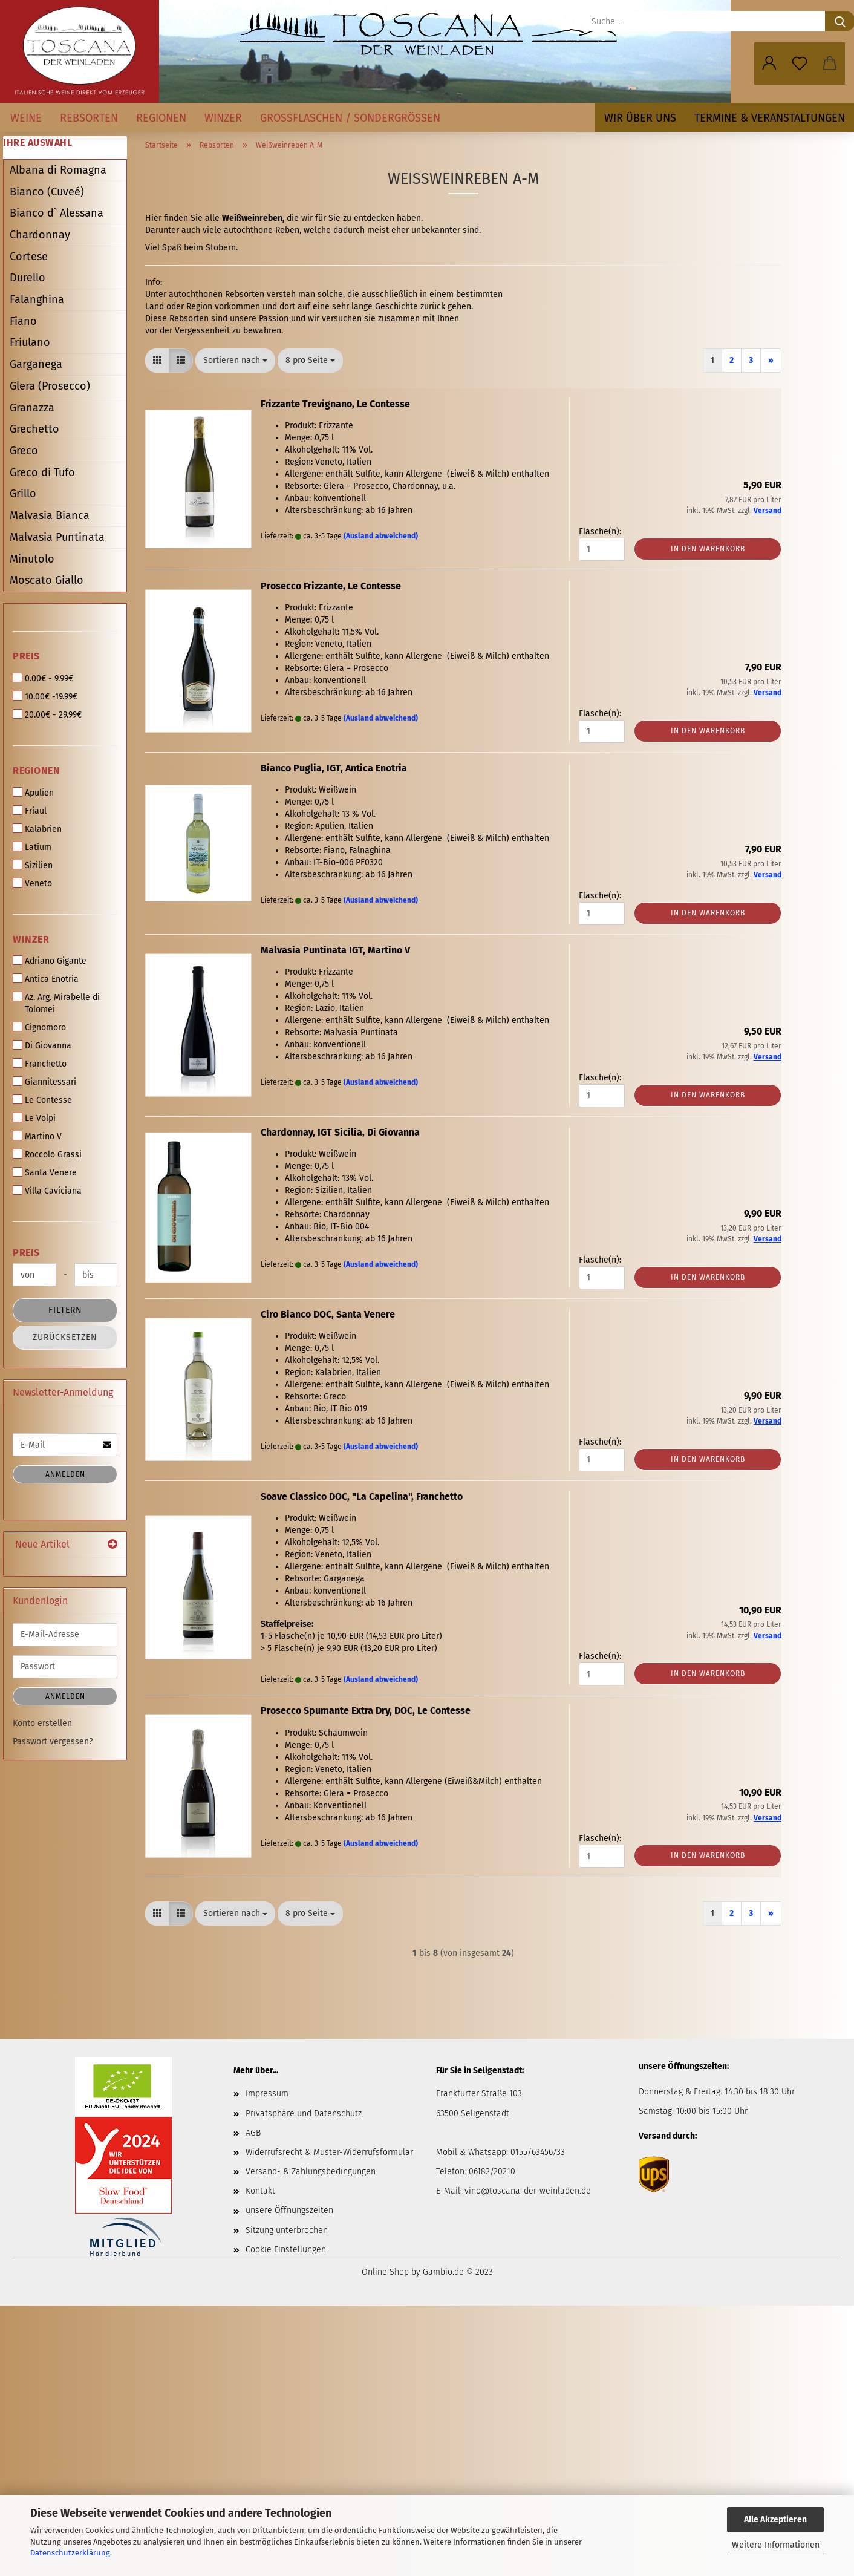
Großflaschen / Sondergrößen (350, 118)
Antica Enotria (46, 978)
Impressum (267, 2093)
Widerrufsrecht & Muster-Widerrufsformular (329, 2152)
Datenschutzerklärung (70, 2552)
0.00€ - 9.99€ (43, 678)
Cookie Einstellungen (286, 2249)
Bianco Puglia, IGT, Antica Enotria (334, 768)
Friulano (30, 342)
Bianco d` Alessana (56, 213)
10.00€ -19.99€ (45, 696)
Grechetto (34, 429)
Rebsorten (89, 118)
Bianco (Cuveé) (47, 191)
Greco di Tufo (42, 472)
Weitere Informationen (776, 2545)
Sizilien (33, 865)
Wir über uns (640, 118)
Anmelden (65, 1474)
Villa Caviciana (47, 1190)
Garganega (36, 364)
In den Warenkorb (708, 548)
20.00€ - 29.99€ (47, 714)
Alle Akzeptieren (775, 2519)
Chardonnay (40, 234)
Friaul (30, 810)
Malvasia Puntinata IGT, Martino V (335, 950)
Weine (26, 118)
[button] (769, 63)
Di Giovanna (42, 1045)
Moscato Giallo (46, 580)
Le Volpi (34, 1118)
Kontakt (260, 2191)
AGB (253, 2133)
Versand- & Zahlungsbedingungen (311, 2171)
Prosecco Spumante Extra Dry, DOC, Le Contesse (366, 1710)
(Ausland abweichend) (381, 536)
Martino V (37, 1136)
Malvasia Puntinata (57, 537)
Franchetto (40, 1063)
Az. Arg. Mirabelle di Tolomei (56, 1003)
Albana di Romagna (58, 170)
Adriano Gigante (49, 960)
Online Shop (385, 2272)
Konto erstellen (42, 1723)
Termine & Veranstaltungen (769, 118)
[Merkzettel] (799, 63)
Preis (26, 656)
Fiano (23, 321)
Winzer (223, 118)
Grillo (23, 493)
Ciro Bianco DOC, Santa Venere (328, 1314)
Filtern (65, 1310)
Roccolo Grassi (47, 1154)
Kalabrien (37, 828)
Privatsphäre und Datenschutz (304, 2113)
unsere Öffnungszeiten (289, 2210)
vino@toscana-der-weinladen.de (527, 2191)
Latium (32, 847)
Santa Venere (45, 1172)
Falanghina (37, 299)
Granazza (32, 407)
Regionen (161, 118)
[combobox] (235, 360)
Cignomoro (39, 1027)
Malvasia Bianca (50, 515)
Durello (27, 277)
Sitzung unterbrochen (287, 2230)
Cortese (29, 256)
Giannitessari (44, 1081)
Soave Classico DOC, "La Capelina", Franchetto (362, 1496)
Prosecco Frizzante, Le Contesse (331, 586)
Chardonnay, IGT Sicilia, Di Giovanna (340, 1132)
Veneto (32, 883)
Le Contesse (42, 1099)
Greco (24, 450)
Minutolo (32, 559)
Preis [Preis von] (26, 1252)
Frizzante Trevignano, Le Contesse (335, 404)
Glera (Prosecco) (50, 386)
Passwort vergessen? (53, 1741)
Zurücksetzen (65, 1337)
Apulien (33, 792)
